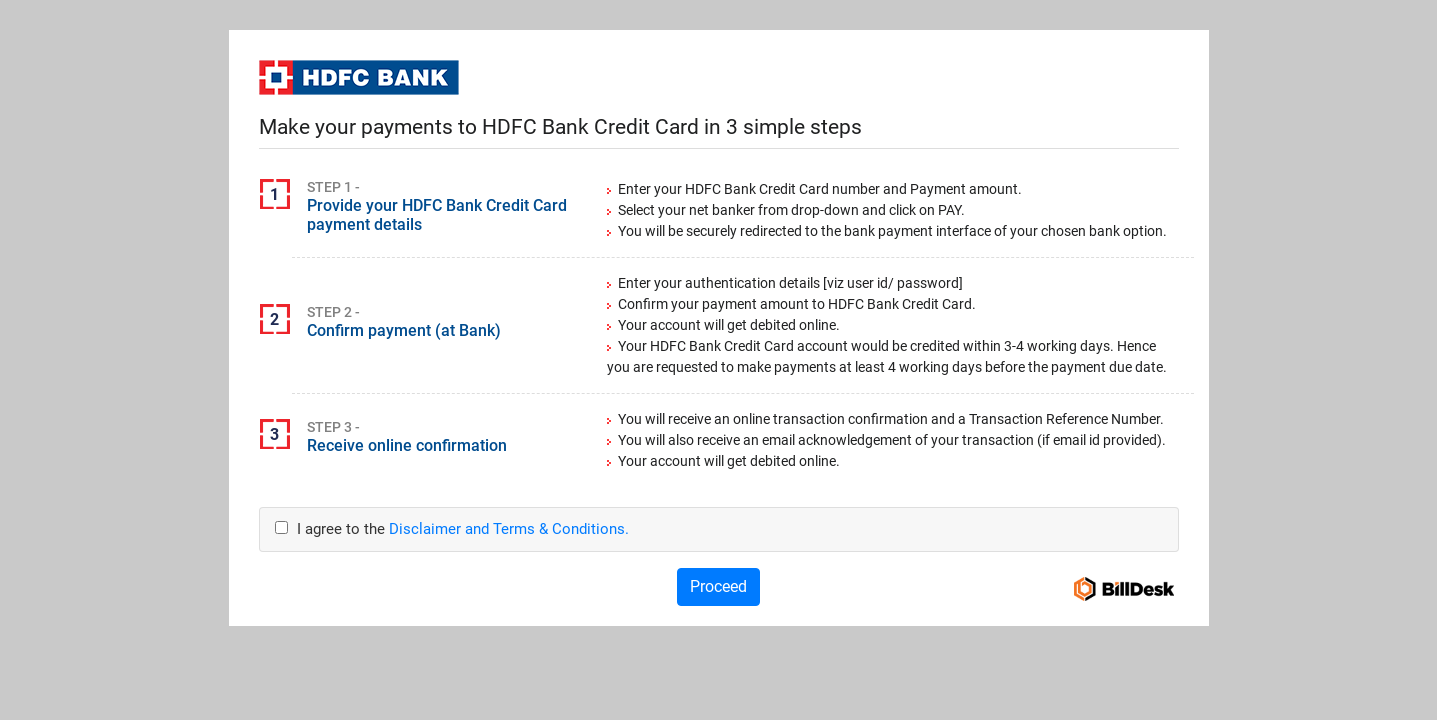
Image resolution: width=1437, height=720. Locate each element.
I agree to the (452, 529)
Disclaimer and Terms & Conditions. (509, 529)
